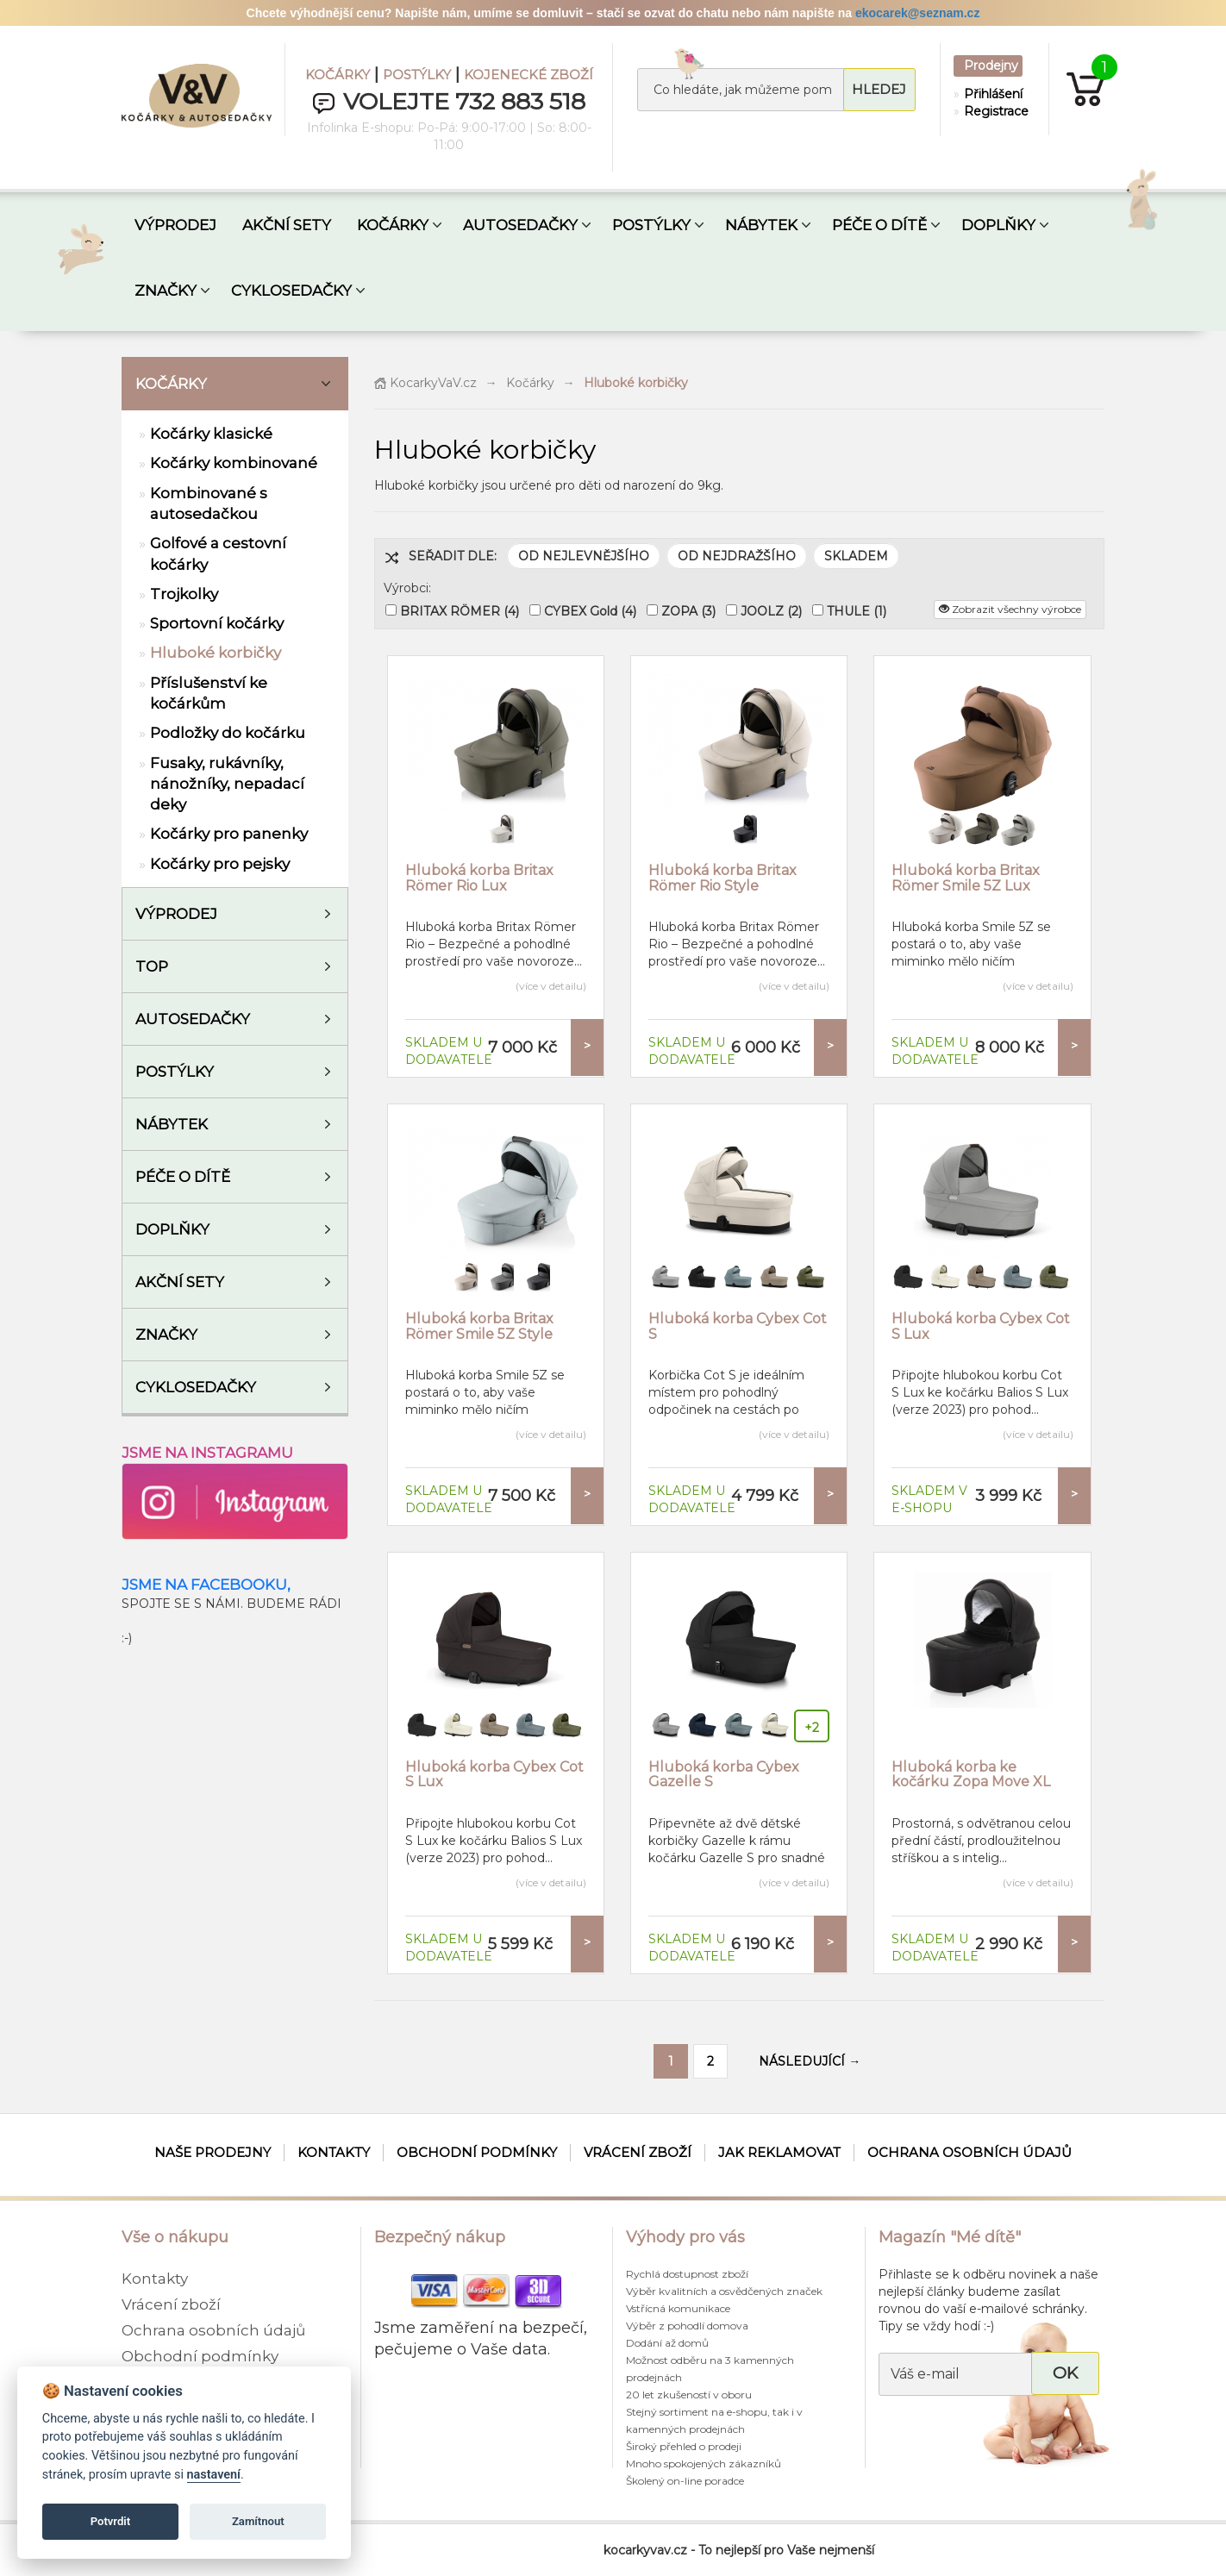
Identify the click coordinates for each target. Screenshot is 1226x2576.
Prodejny (991, 65)
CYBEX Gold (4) (590, 611)
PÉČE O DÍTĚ (879, 225)
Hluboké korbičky (215, 652)
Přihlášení (992, 94)
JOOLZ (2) (771, 611)
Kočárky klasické (211, 433)
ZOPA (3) (688, 611)
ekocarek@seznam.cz (917, 13)
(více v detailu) (551, 985)
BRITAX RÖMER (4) (459, 611)
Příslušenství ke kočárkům (208, 693)
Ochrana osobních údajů (969, 2152)
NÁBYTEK (761, 225)
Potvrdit (111, 2521)
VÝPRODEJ (175, 225)
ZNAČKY (165, 290)
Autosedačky (192, 1019)
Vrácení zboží (637, 2152)
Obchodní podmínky (477, 2152)
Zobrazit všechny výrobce (1010, 609)
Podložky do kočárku (227, 732)
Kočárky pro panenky (229, 833)
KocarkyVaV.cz (425, 383)
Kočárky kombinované (233, 463)
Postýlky (174, 1071)
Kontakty (333, 2152)
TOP (151, 966)
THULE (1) (856, 611)
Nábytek (171, 1124)
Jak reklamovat (779, 2152)
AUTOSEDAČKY (520, 225)
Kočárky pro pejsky (220, 863)
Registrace (992, 111)
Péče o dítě (182, 1176)
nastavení (214, 2474)
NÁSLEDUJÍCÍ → (809, 2061)
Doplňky (172, 1229)
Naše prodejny (212, 2152)
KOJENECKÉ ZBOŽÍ (528, 74)
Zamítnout (258, 2521)
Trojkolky (184, 594)
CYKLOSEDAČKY (291, 290)
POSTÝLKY (417, 74)
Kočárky (171, 383)
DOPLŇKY (998, 225)
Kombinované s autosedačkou (208, 503)
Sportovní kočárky (217, 623)
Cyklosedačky (195, 1387)
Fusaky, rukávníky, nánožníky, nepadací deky (227, 784)
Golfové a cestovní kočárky (218, 553)
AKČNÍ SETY (286, 225)
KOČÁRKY (337, 74)
